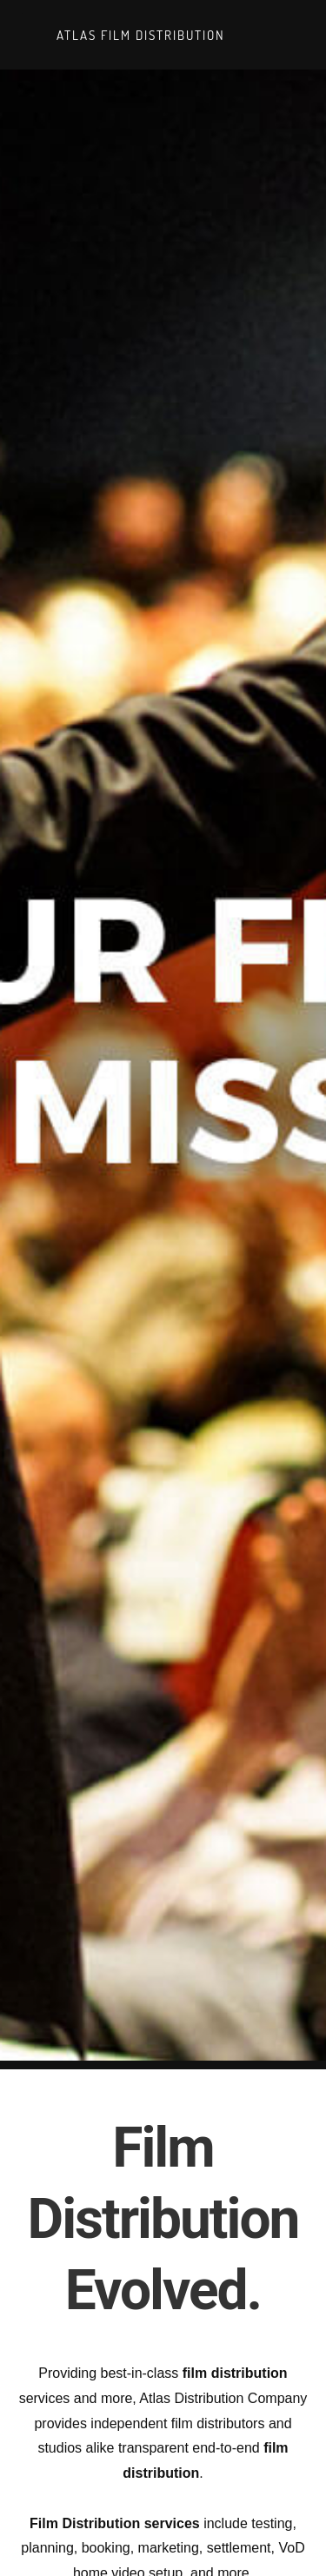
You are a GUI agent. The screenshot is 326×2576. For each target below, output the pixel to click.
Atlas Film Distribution (138, 34)
